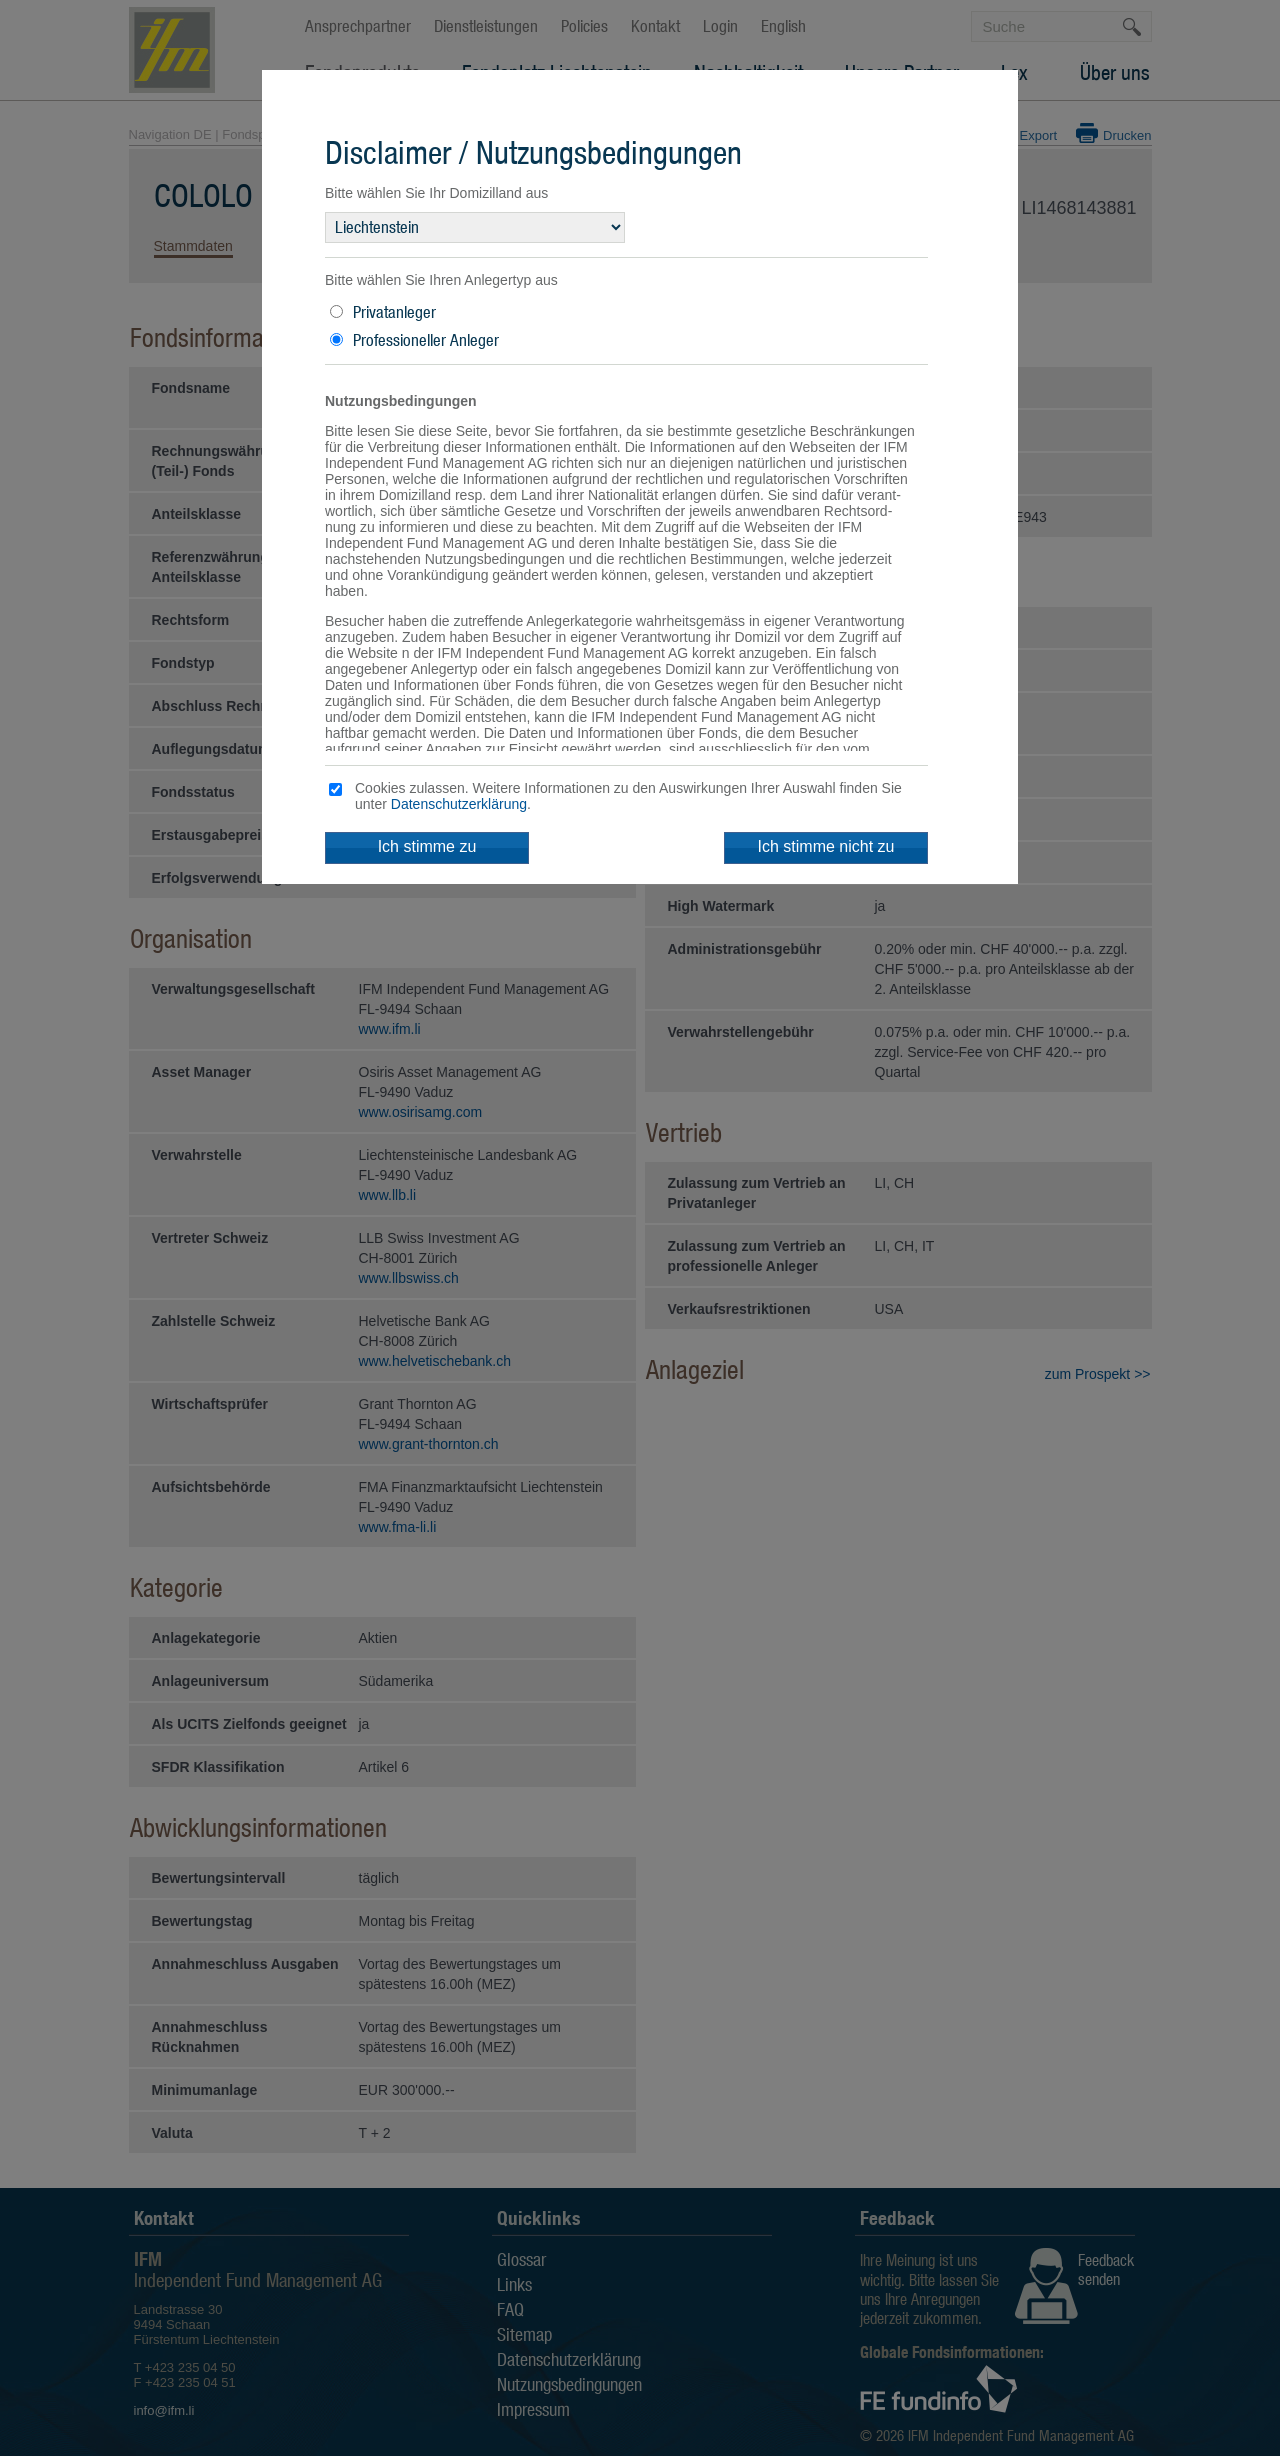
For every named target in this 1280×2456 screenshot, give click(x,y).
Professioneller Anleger (426, 340)
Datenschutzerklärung (459, 804)
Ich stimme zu (427, 846)
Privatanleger (394, 312)
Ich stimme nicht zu (826, 846)
